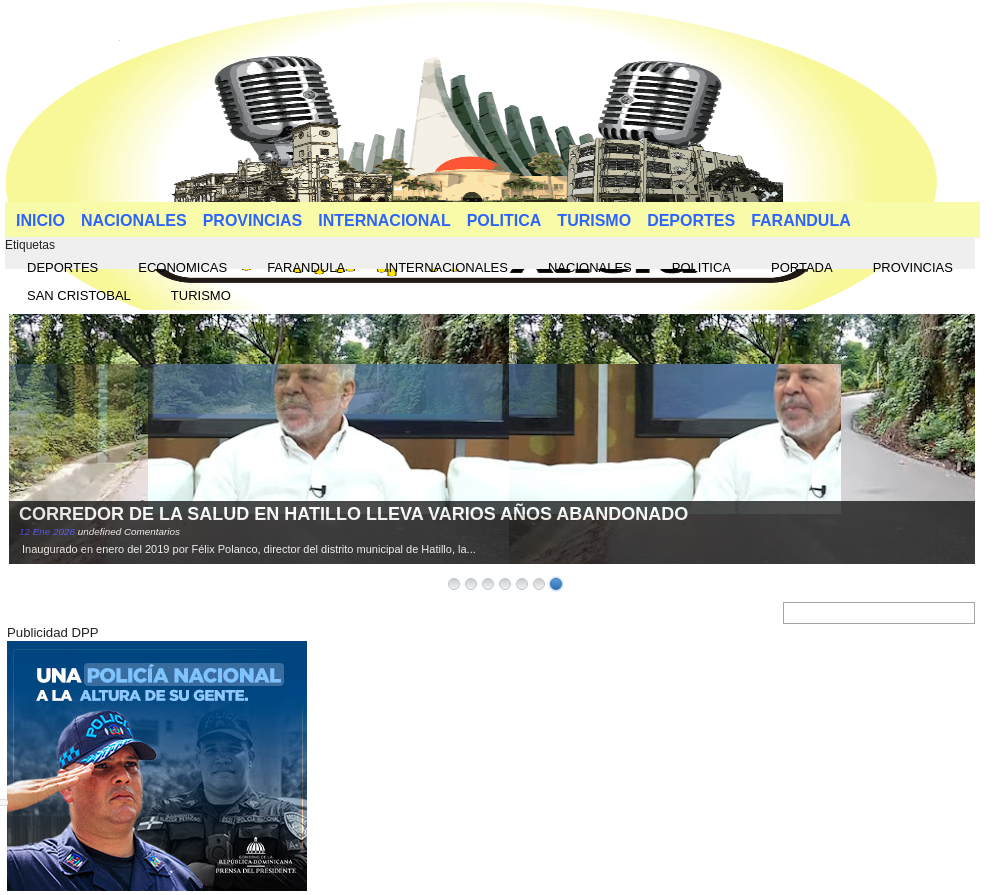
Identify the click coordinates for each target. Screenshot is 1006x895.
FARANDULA (801, 220)
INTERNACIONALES (446, 267)
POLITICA (504, 220)
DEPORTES (691, 220)
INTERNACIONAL (384, 220)
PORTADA (802, 267)
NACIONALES (134, 220)
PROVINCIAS (253, 220)
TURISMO (594, 220)
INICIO (40, 220)
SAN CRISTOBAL (79, 295)
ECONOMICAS (182, 267)
